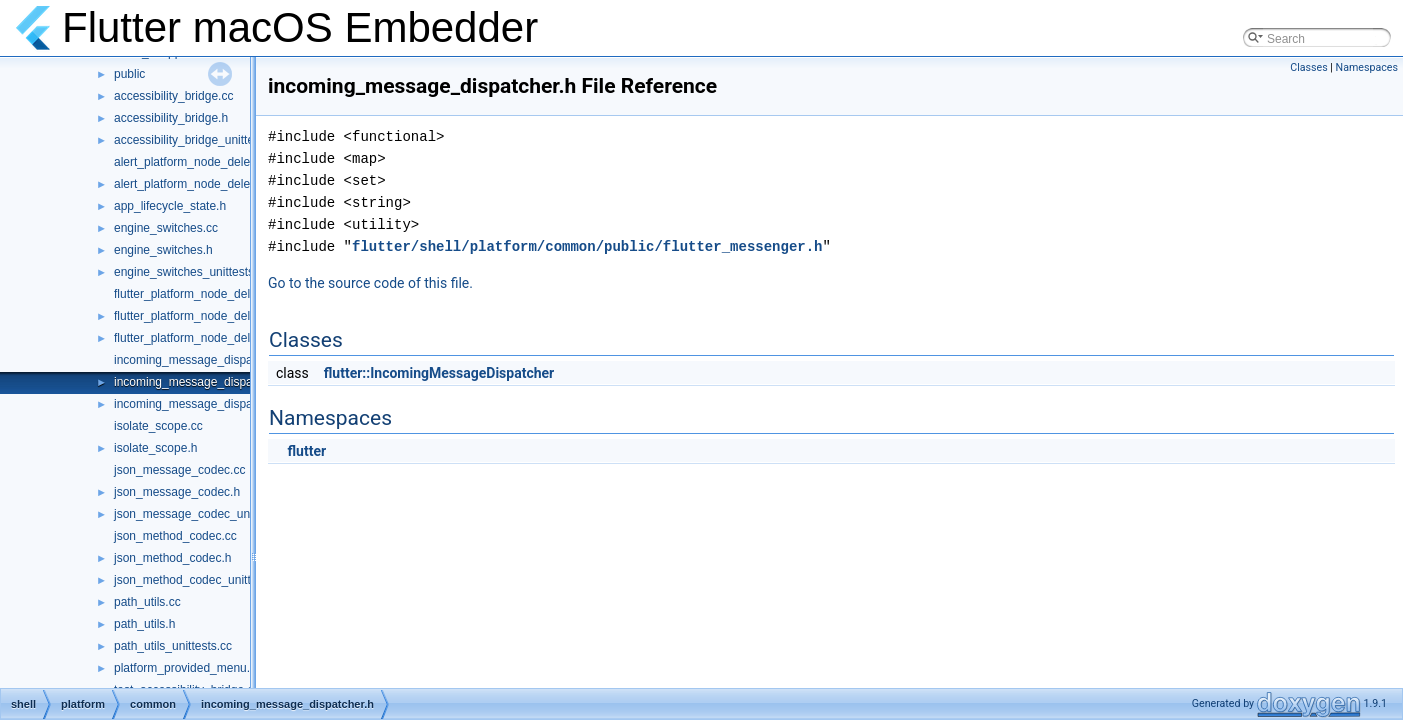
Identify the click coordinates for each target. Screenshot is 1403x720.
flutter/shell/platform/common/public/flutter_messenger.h (587, 246)
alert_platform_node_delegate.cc (201, 162)
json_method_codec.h (172, 558)
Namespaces (1367, 67)
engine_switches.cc (166, 228)
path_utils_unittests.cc (173, 646)
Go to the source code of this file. (370, 283)
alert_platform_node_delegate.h (198, 184)
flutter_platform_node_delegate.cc (204, 294)
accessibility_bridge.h (171, 118)
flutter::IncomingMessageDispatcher (439, 373)
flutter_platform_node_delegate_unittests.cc (230, 338)
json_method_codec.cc (175, 536)
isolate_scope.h (155, 448)
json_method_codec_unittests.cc (201, 580)
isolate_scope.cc (158, 426)
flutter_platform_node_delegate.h (202, 316)
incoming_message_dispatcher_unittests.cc (230, 404)
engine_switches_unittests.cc (191, 272)
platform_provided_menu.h (185, 668)
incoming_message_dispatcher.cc (204, 360)
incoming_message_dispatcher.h (201, 382)
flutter (306, 451)
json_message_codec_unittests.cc (205, 514)
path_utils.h (144, 624)
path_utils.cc (147, 602)
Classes (1308, 67)
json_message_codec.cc (179, 470)
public (129, 74)
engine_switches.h (163, 250)
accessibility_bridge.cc (173, 96)
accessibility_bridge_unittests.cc (199, 140)
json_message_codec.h (177, 492)
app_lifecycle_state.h (170, 206)
